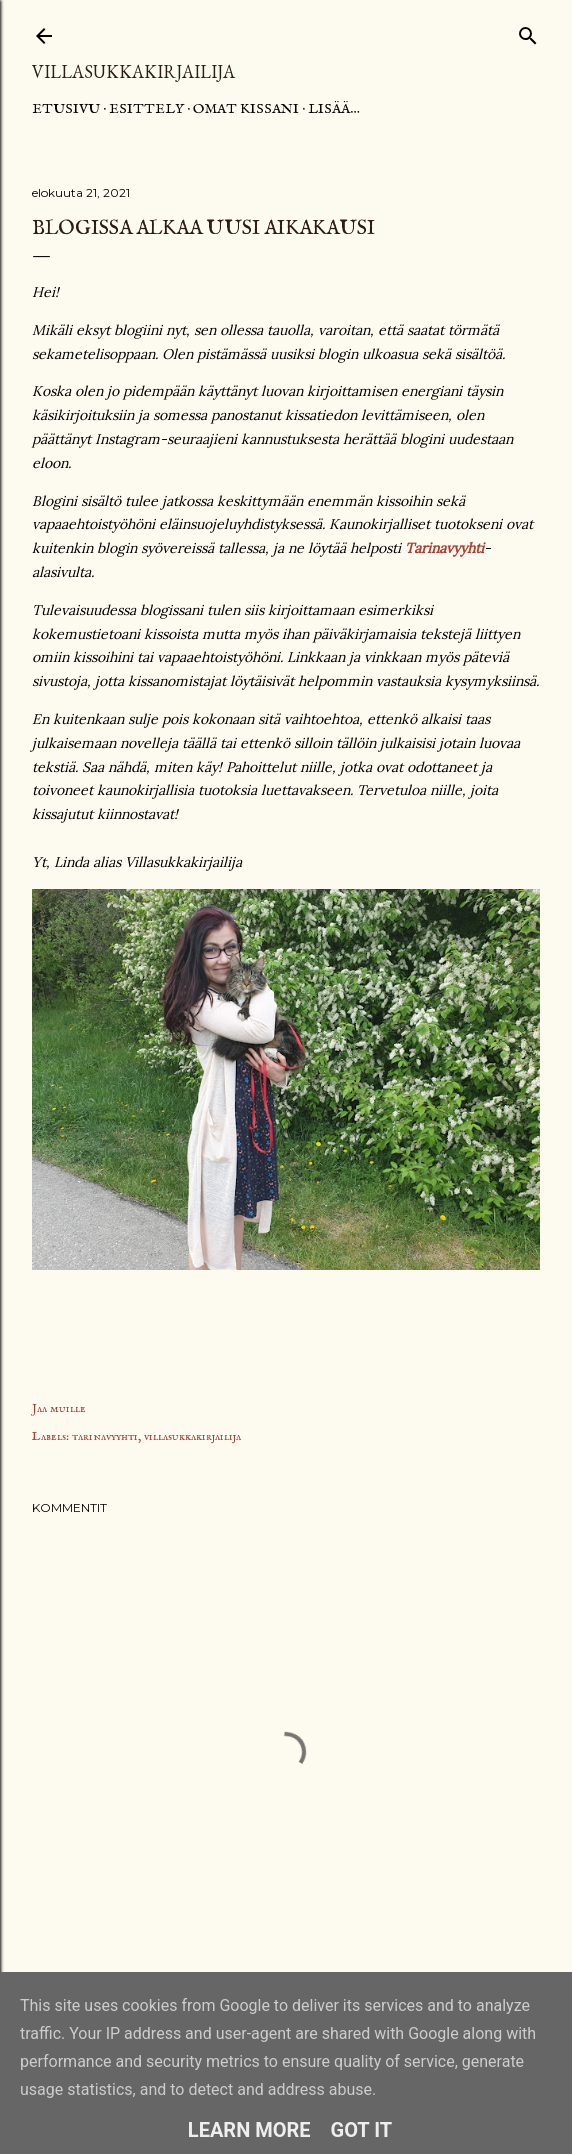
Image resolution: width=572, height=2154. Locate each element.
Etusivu (66, 109)
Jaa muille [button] (59, 1408)
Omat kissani (246, 109)
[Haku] (528, 31)
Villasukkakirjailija (133, 71)
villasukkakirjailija (192, 1436)
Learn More (249, 2130)
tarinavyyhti (105, 1436)
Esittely (146, 109)
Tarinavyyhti (444, 548)
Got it (362, 2130)
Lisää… (334, 109)
